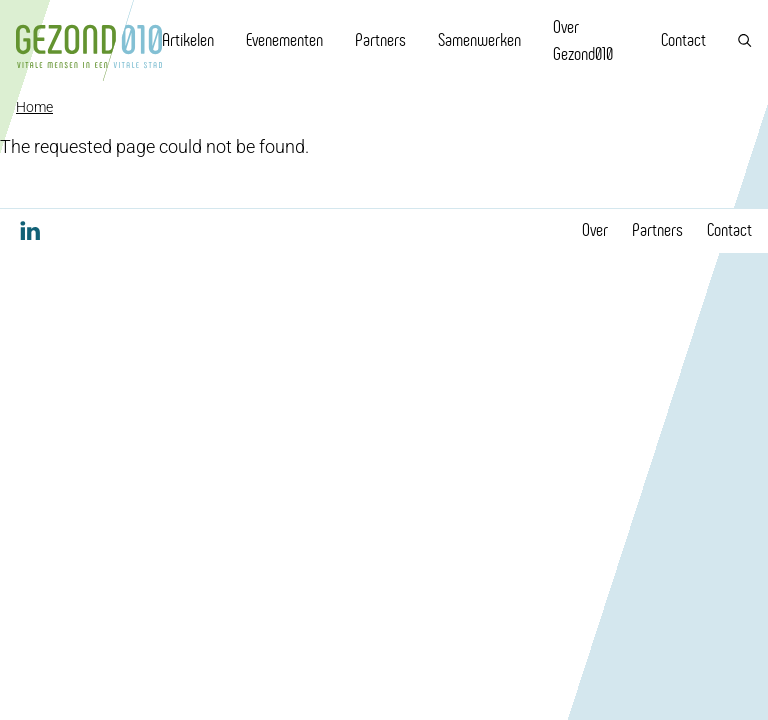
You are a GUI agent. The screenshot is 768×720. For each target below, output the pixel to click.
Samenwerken (479, 40)
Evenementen (284, 40)
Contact (683, 40)
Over (595, 230)
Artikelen (188, 40)
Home (34, 107)
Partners (380, 40)
